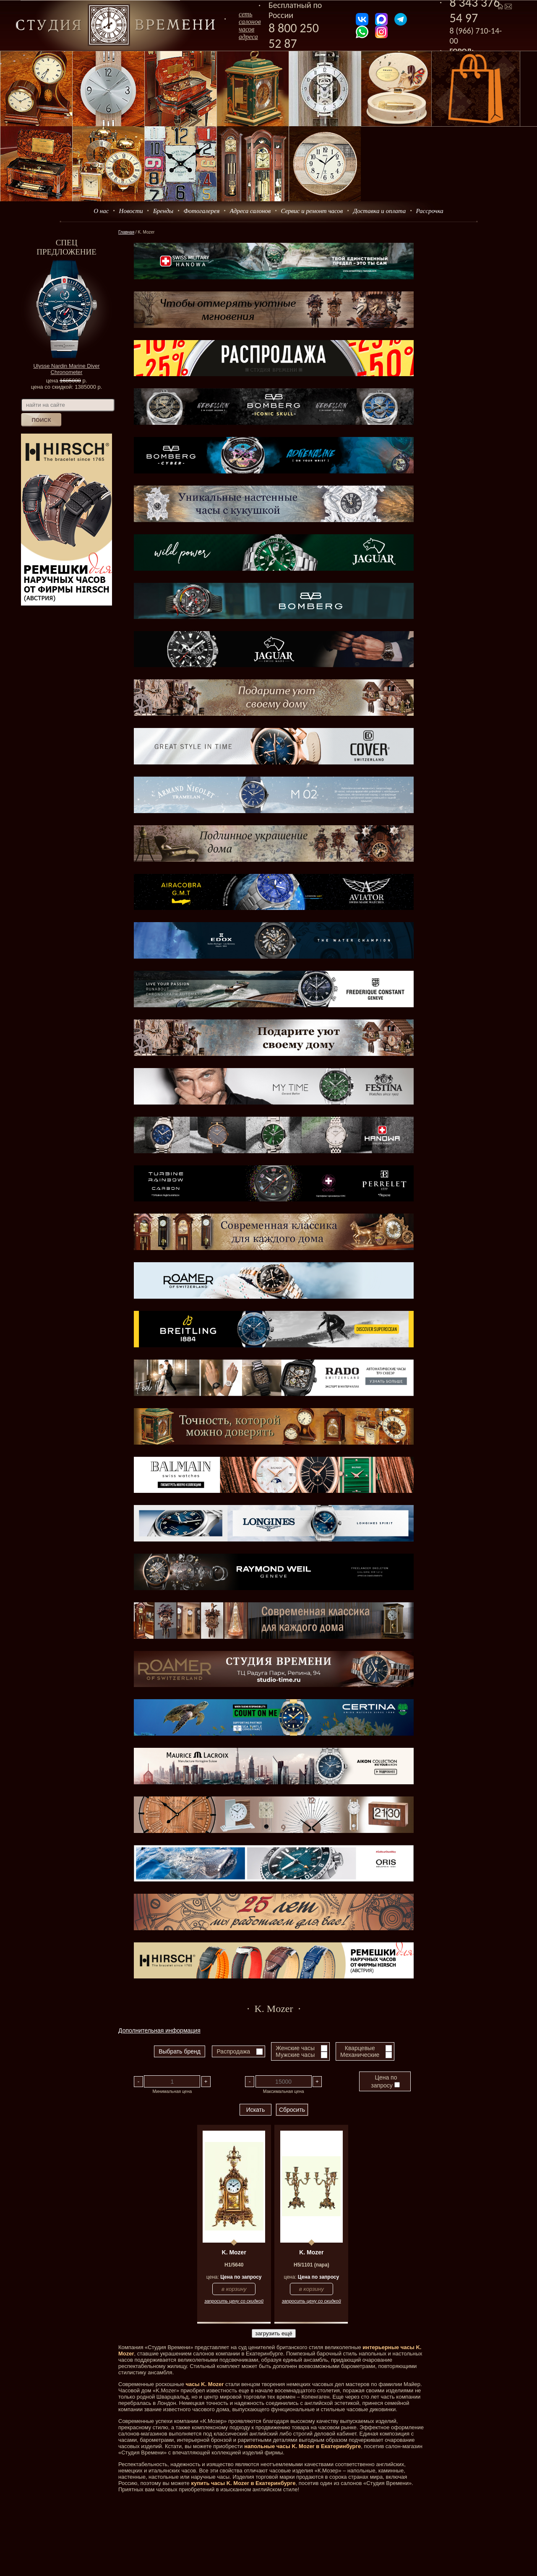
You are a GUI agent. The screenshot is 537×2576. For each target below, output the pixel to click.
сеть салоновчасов (250, 21)
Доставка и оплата (379, 211)
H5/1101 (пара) (311, 2265)
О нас (101, 211)
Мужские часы (295, 2054)
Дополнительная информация (159, 2030)
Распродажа (233, 2051)
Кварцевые (360, 2048)
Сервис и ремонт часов (312, 211)
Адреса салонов (250, 211)
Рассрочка (429, 211)
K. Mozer (234, 2252)
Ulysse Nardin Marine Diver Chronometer (66, 369)
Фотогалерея (201, 211)
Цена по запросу (385, 2081)
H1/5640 (233, 2265)
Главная (126, 232)
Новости (131, 211)
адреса (248, 36)
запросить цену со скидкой (233, 2300)
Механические (359, 2054)
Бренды (163, 211)
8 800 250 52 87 (293, 35)
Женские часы (295, 2048)
